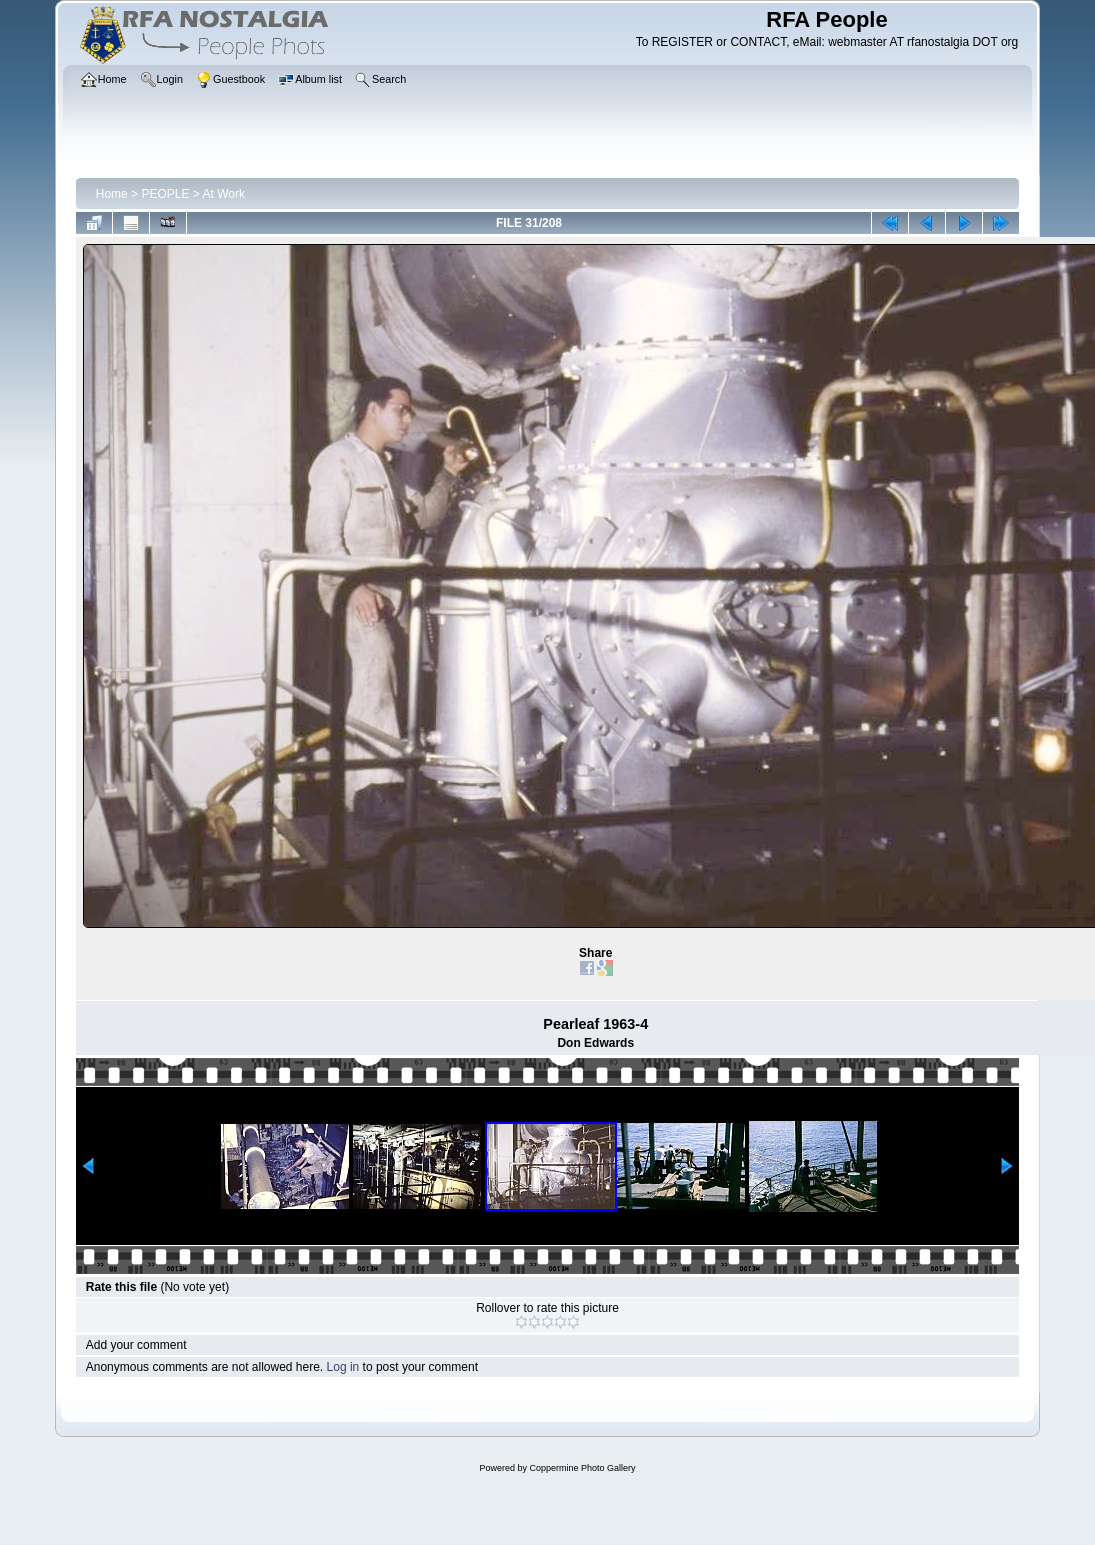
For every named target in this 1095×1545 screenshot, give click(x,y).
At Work (224, 194)
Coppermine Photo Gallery (582, 1468)
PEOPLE (165, 194)
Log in (343, 1367)
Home (112, 194)
